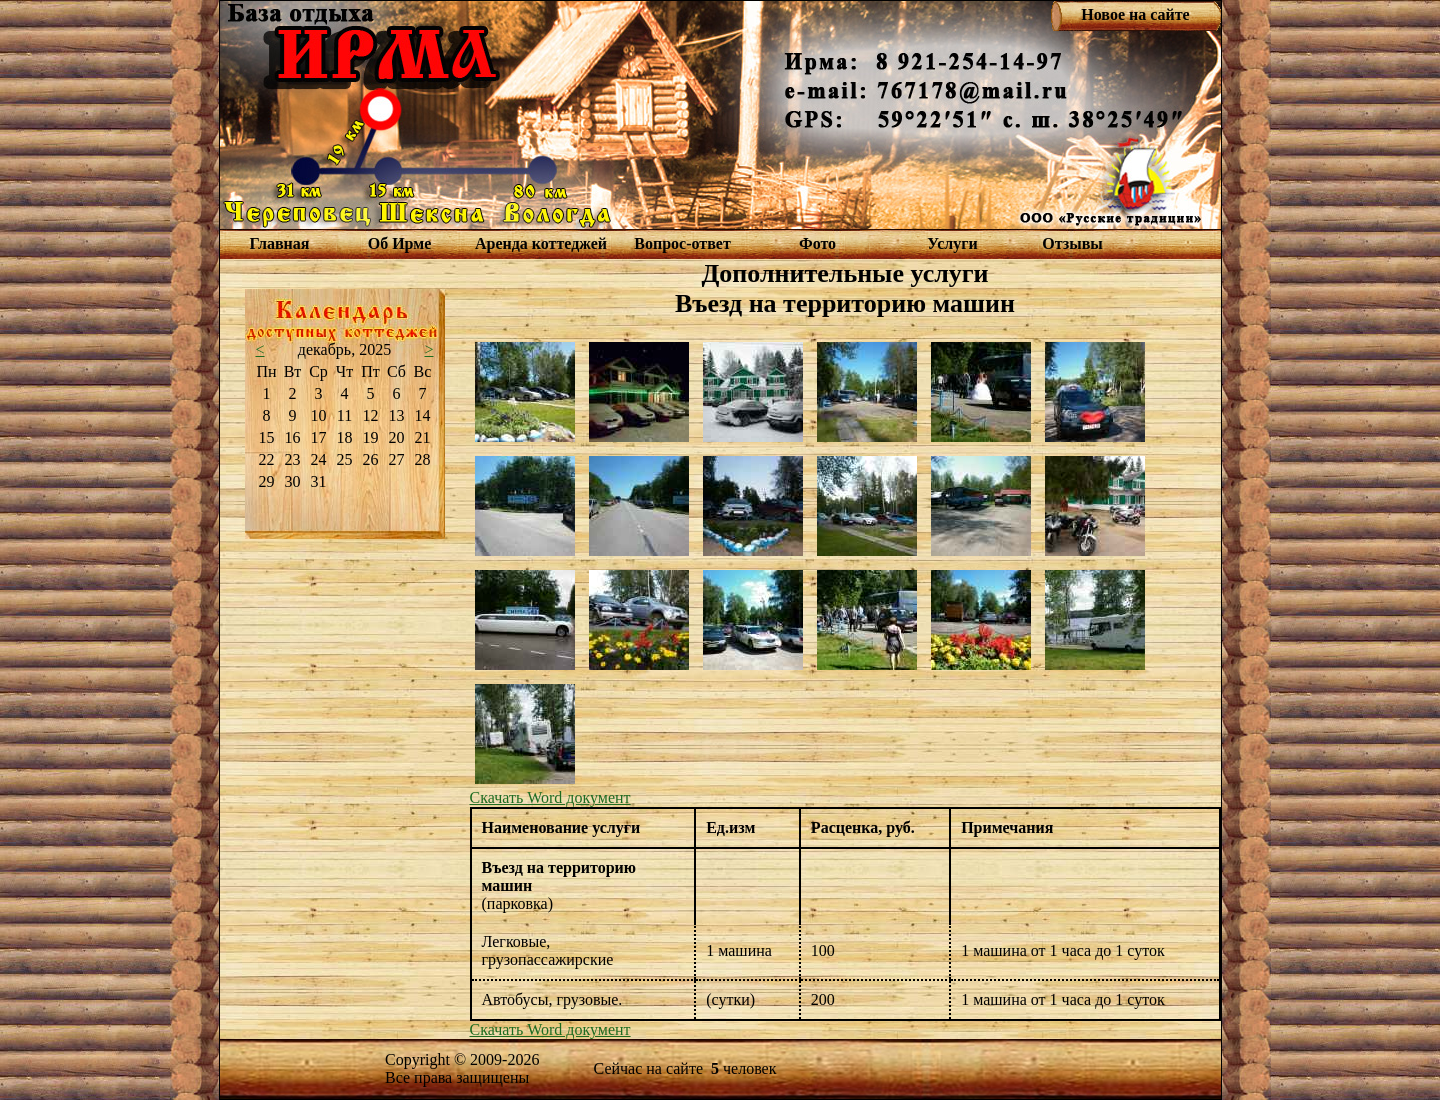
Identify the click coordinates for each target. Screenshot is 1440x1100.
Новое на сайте (1135, 14)
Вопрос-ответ (682, 243)
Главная (280, 243)
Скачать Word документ (550, 797)
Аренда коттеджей (541, 243)
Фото (817, 243)
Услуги (952, 243)
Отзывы (1072, 243)
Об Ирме (400, 243)
